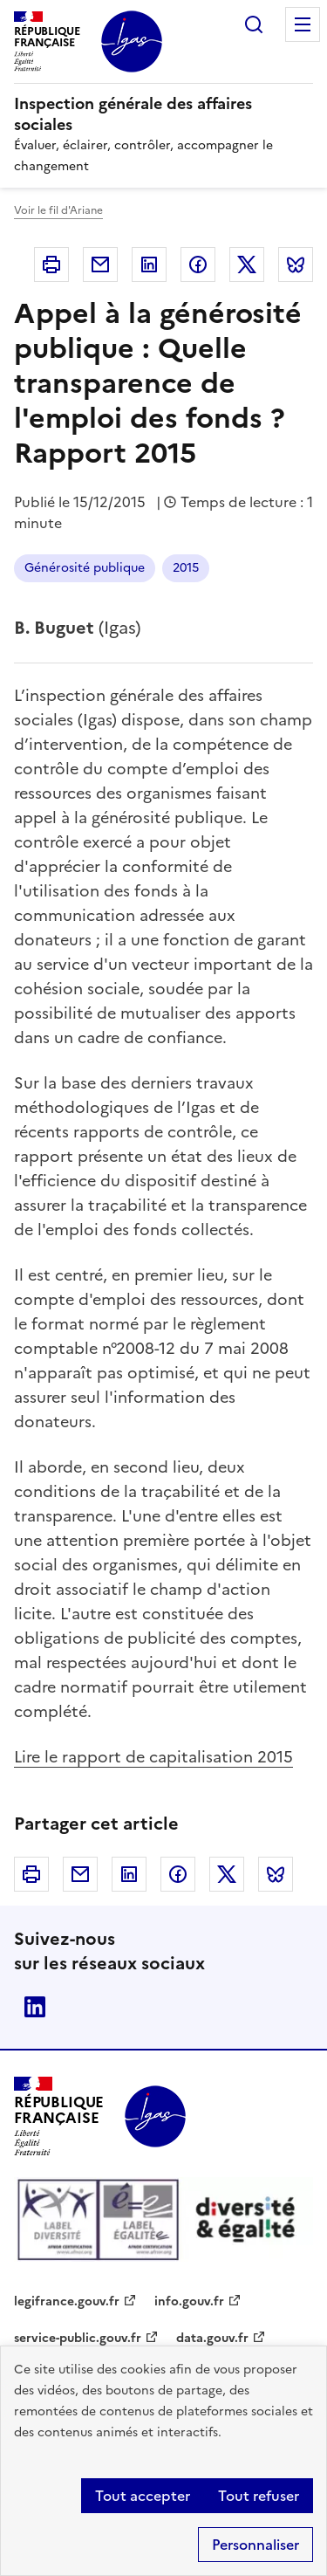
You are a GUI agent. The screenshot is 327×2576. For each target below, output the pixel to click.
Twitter (246, 264)
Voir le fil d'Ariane (58, 210)
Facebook (198, 264)
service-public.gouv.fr (77, 2338)
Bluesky (295, 264)
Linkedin (149, 264)
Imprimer (51, 264)
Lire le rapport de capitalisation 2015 (153, 1757)
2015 (186, 568)
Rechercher (253, 24)
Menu (302, 24)
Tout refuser (258, 2495)
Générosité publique (84, 568)
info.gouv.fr (189, 2301)
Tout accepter (142, 2495)
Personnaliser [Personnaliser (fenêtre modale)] (255, 2544)
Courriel (100, 264)
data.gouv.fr (212, 2338)
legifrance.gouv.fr (66, 2301)
